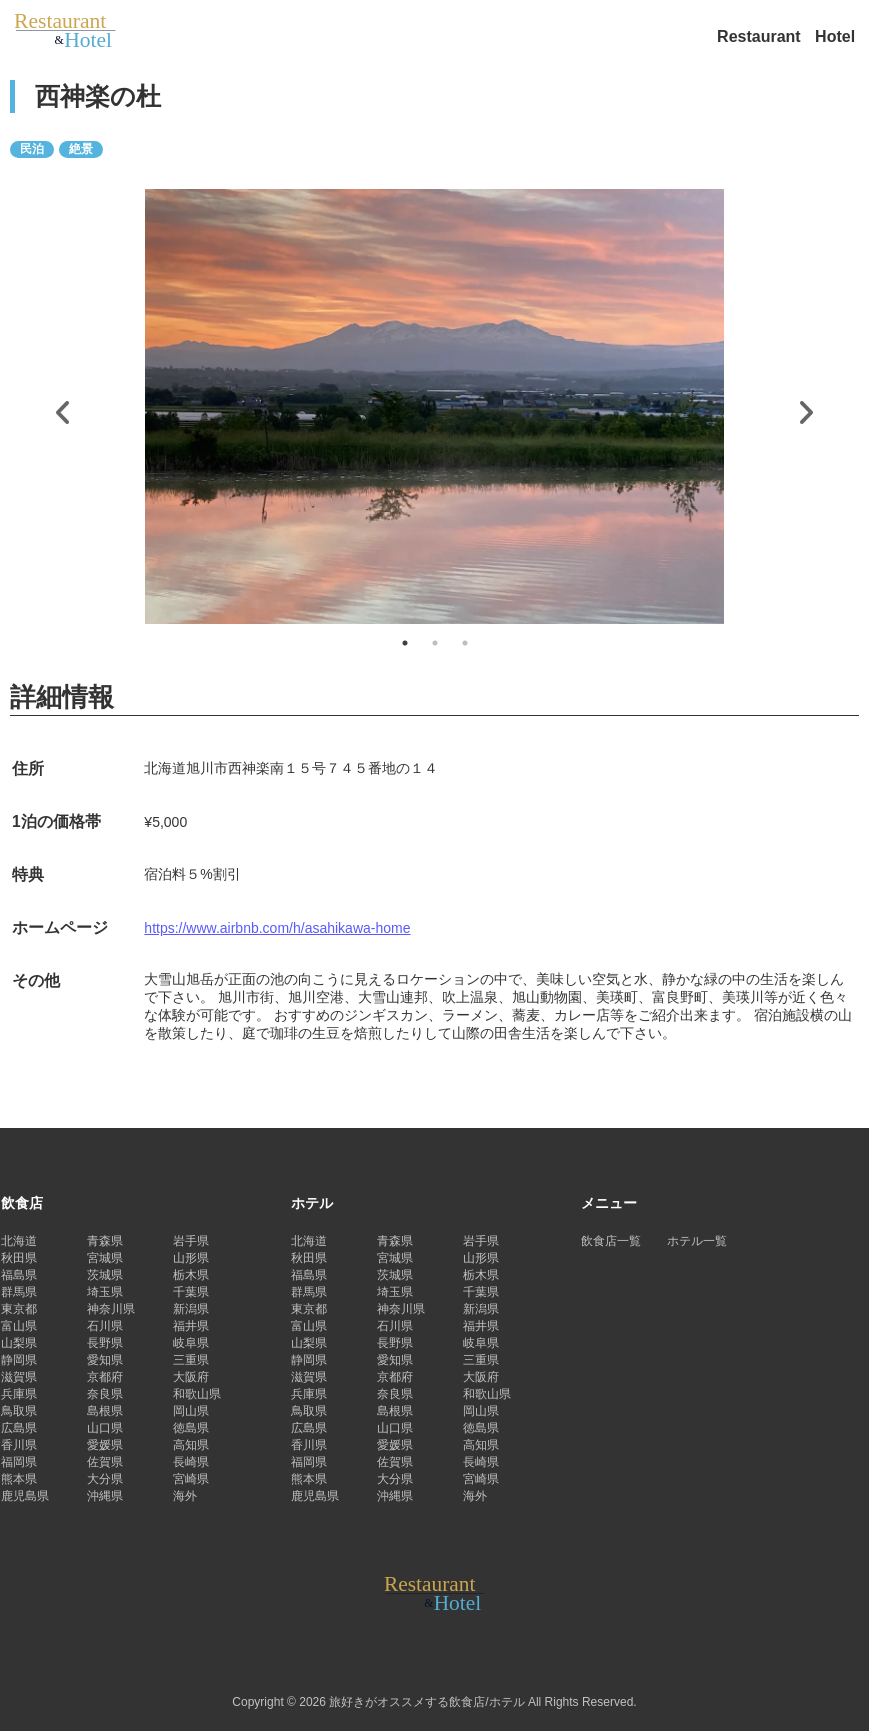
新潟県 (191, 1309)
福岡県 (19, 1462)
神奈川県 (111, 1309)
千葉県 (191, 1292)
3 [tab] (465, 643)
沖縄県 (105, 1496)
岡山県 (191, 1411)
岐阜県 (191, 1343)
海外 (185, 1496)
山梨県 (19, 1343)
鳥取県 (19, 1411)
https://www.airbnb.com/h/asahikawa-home (277, 928)
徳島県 (191, 1428)
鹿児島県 (25, 1496)
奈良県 (105, 1394)
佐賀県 (105, 1462)
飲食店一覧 (611, 1241)
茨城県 (105, 1275)
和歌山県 (197, 1394)
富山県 (19, 1326)
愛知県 (105, 1360)
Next (806, 408)
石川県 (105, 1326)
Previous (63, 408)
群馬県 (19, 1292)
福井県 (191, 1326)
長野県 (105, 1343)
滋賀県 (19, 1377)
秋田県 (19, 1258)
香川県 (19, 1445)
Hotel (835, 36)
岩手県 (191, 1241)
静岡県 (19, 1360)
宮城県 (105, 1258)
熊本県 (19, 1479)
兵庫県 (19, 1394)
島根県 (105, 1411)
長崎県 (191, 1462)
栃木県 (191, 1275)
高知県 (191, 1445)
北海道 (19, 1241)
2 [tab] (435, 643)
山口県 (105, 1428)
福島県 (19, 1275)
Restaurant (761, 36)
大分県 (105, 1479)
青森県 (105, 1241)
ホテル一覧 (697, 1241)
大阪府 (191, 1377)
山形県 (191, 1258)
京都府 (105, 1377)
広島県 (19, 1428)
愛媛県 (105, 1445)
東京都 (19, 1309)
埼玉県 (105, 1292)
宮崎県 (191, 1479)
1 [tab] (405, 643)
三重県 (191, 1360)
